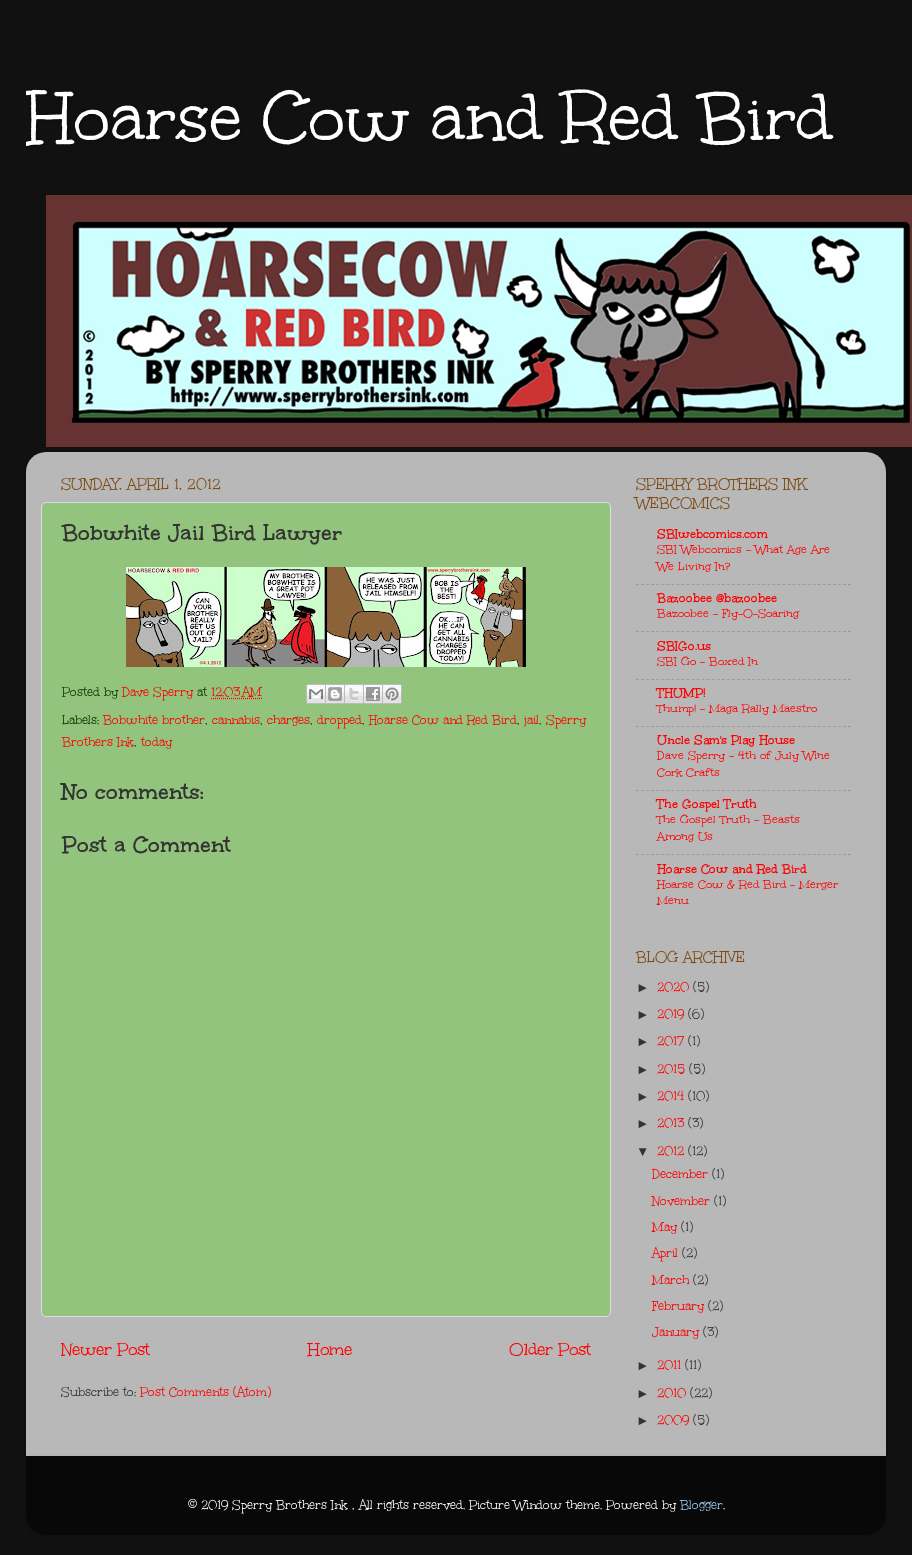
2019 (672, 1014)
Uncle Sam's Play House (726, 740)
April (667, 1253)
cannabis (236, 720)
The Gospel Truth (707, 804)
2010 (673, 1393)
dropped (339, 720)
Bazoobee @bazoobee (717, 598)
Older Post (550, 1349)
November (683, 1201)
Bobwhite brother (154, 720)
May (666, 1227)
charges (288, 720)
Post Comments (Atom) (205, 1392)
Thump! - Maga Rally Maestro (737, 708)
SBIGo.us (684, 646)
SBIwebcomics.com (712, 534)
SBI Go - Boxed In (707, 661)
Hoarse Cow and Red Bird (429, 117)
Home (330, 1349)
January (677, 1332)
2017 (672, 1041)
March (672, 1280)
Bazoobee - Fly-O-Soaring (728, 613)
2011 (671, 1365)
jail (531, 720)
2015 (673, 1069)
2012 (672, 1151)
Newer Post (105, 1349)
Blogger (701, 1505)
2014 (672, 1096)
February (680, 1306)
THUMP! (681, 693)
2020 (675, 987)
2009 (675, 1420)
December (682, 1174)
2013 (672, 1123)
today (156, 742)
